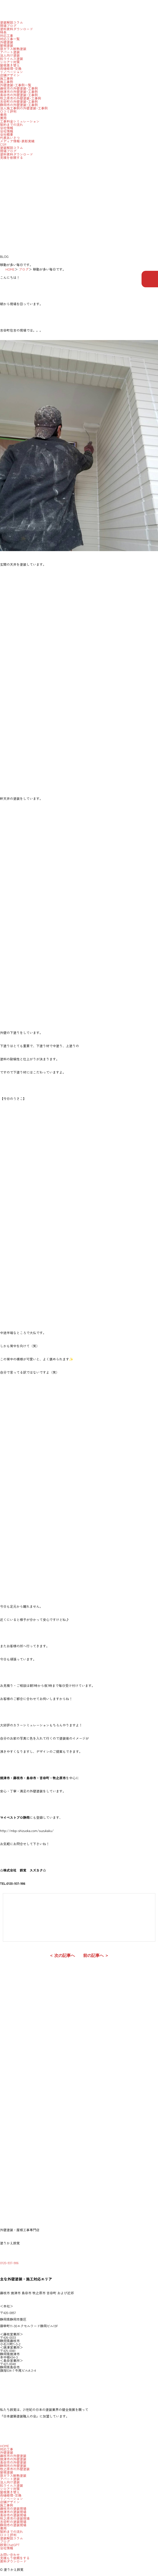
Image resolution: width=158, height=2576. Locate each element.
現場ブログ (8, 25)
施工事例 (6, 78)
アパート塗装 (10, 51)
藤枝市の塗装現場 (13, 2508)
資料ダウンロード (13, 2561)
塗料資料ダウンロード (16, 28)
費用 (3, 114)
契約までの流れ (11, 124)
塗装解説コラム (11, 22)
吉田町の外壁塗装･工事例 (19, 101)
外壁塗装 (6, 42)
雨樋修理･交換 (10, 68)
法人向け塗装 (10, 55)
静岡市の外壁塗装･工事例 (19, 104)
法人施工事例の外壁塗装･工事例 (24, 108)
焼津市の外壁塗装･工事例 (19, 91)
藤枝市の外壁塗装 (13, 2455)
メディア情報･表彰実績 (17, 140)
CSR (3, 144)
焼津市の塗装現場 (13, 2511)
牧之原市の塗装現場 (15, 2518)
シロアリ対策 (10, 61)
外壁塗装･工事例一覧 (15, 84)
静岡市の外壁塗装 (13, 2465)
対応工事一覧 (10, 38)
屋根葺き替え (10, 65)
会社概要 (6, 134)
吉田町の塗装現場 (13, 2521)
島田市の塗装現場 (13, 2515)
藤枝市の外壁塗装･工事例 (19, 88)
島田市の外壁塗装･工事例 (19, 94)
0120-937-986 (9, 2262)
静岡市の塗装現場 (13, 2524)
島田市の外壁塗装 (13, 2462)
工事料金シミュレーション (20, 121)
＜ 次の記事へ (62, 1955)
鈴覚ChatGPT (10, 2544)
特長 (3, 32)
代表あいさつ (10, 137)
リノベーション (11, 71)
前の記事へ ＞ (96, 1955)
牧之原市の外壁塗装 (15, 2468)
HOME (4, 2445)
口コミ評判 (8, 111)
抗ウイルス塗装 (11, 58)
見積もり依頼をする (15, 2557)
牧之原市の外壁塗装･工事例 (20, 98)
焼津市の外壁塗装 (13, 2458)
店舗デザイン (10, 75)
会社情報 (6, 127)
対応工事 (6, 35)
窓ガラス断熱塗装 (13, 48)
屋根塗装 (6, 45)
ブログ (5, 2541)
